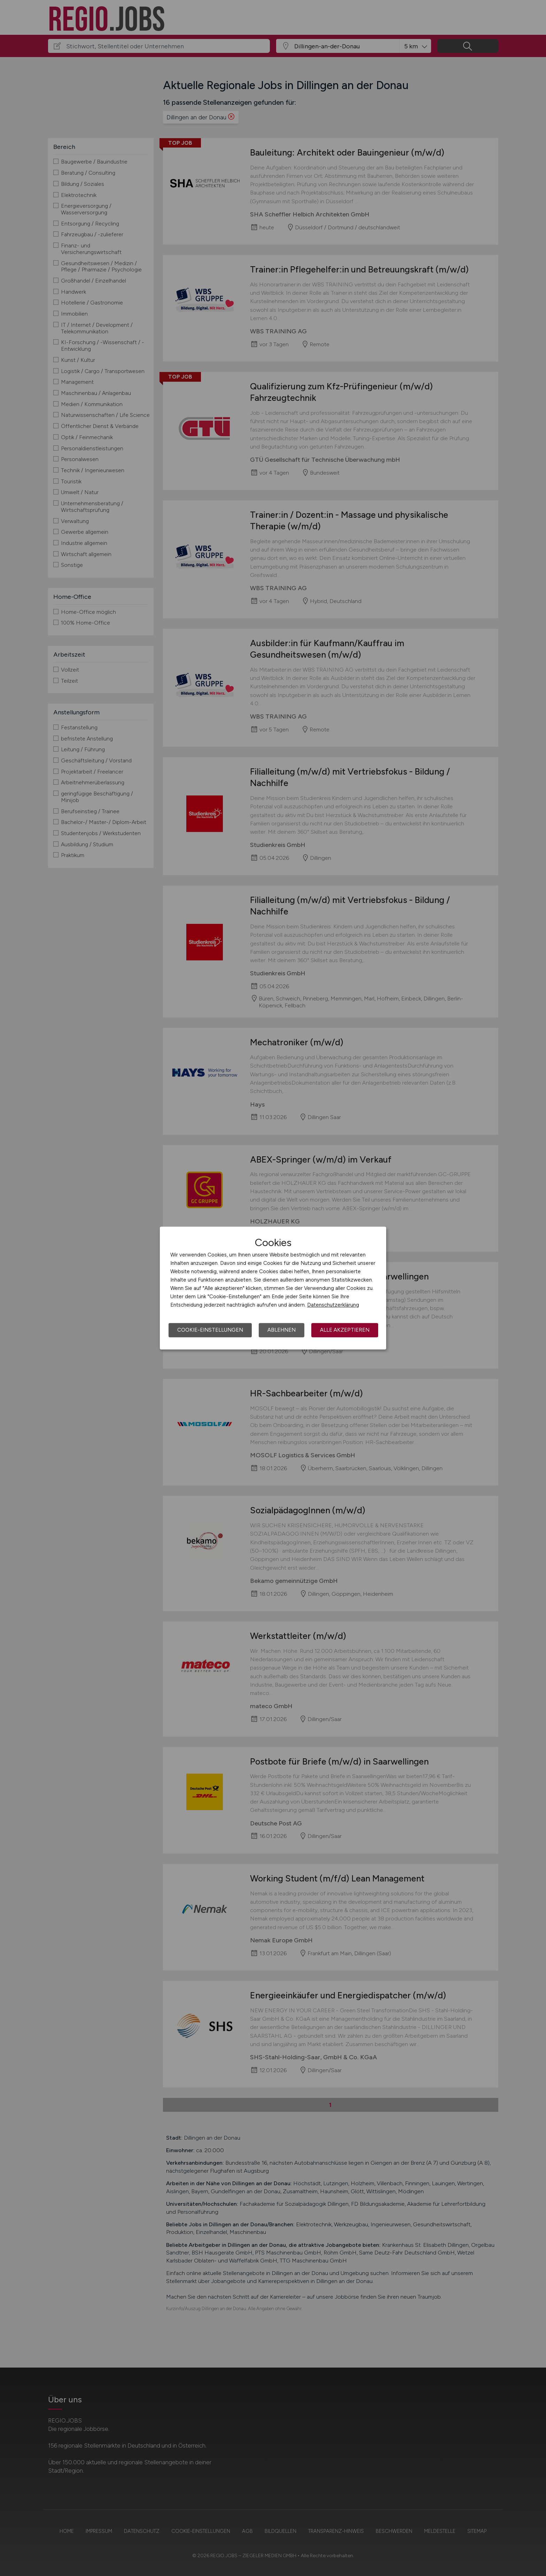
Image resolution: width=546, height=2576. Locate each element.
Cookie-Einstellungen (210, 1330)
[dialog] (273, 1288)
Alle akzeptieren (344, 1330)
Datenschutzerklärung (333, 1305)
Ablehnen (281, 1330)
